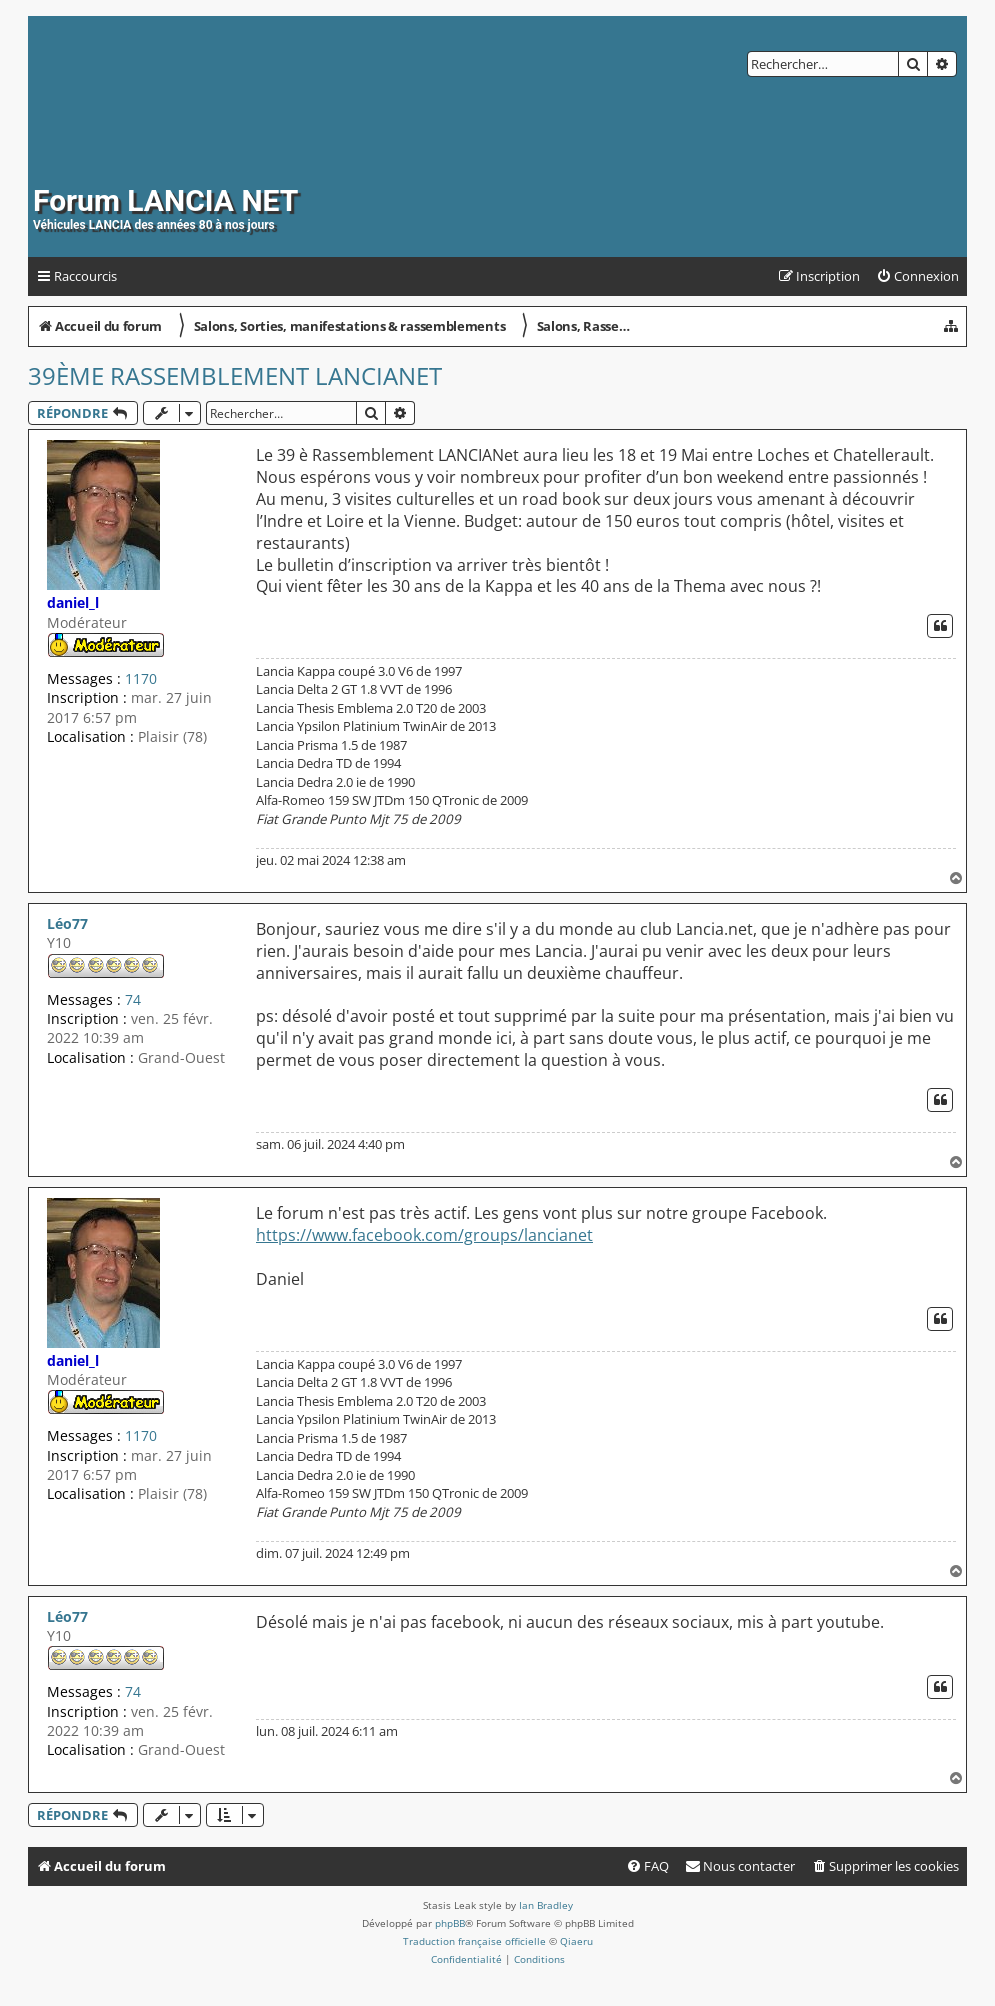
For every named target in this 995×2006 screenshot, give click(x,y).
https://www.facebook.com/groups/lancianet (424, 1235)
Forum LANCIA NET (165, 200)
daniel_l (73, 602)
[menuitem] (917, 276)
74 (133, 999)
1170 (141, 678)
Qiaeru (576, 1941)
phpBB (450, 1923)
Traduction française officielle (474, 1941)
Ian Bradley (546, 1905)
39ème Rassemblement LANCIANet (235, 375)
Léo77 (67, 923)
